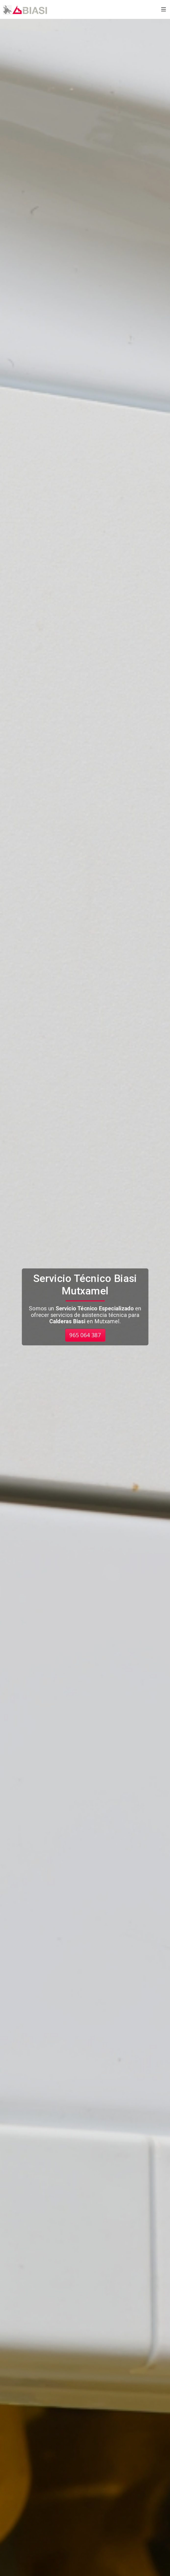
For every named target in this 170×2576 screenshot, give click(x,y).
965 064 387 (85, 1336)
